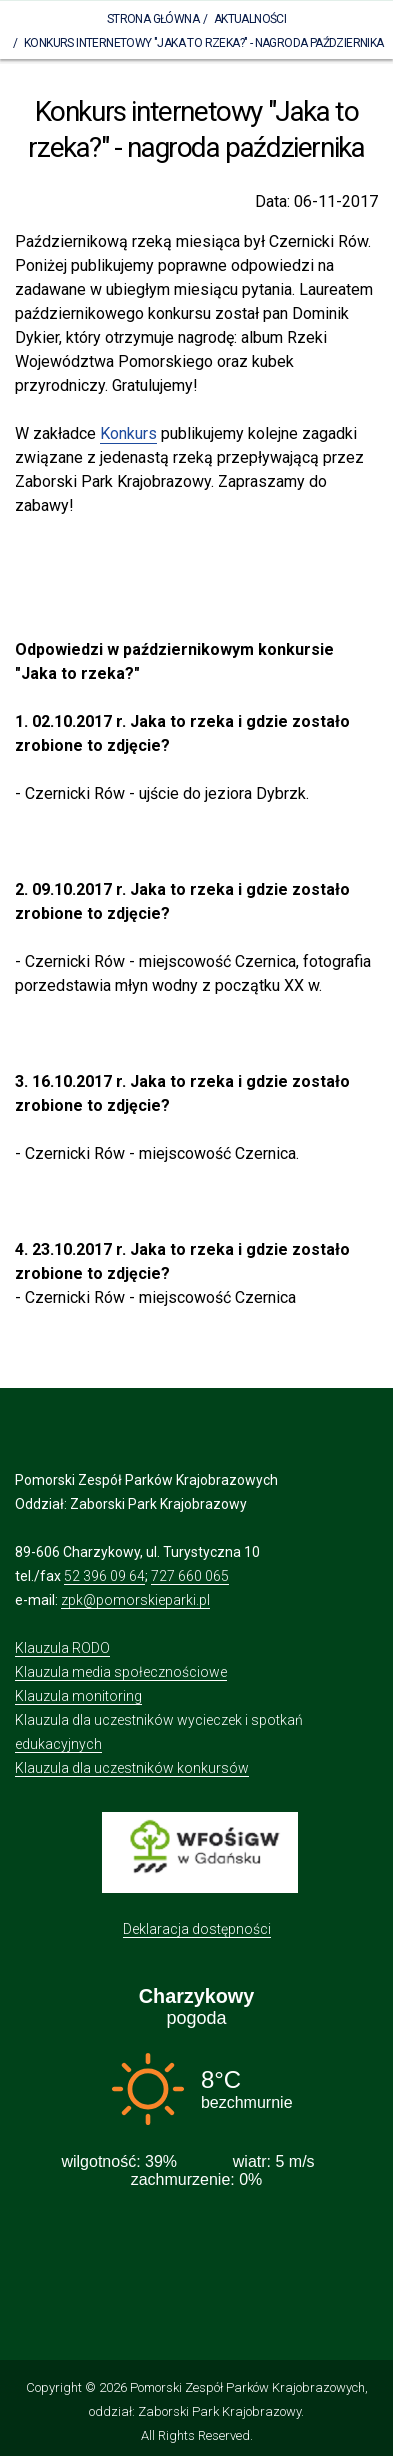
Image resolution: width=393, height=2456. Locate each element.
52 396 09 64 (104, 1576)
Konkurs (128, 433)
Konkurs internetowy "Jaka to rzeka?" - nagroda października (204, 43)
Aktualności (250, 19)
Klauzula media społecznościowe (121, 1672)
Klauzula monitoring (78, 1696)
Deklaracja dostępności (197, 1929)
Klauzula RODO (62, 1648)
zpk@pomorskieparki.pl (135, 1600)
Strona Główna (153, 19)
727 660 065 (190, 1576)
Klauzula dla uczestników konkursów (132, 1768)
